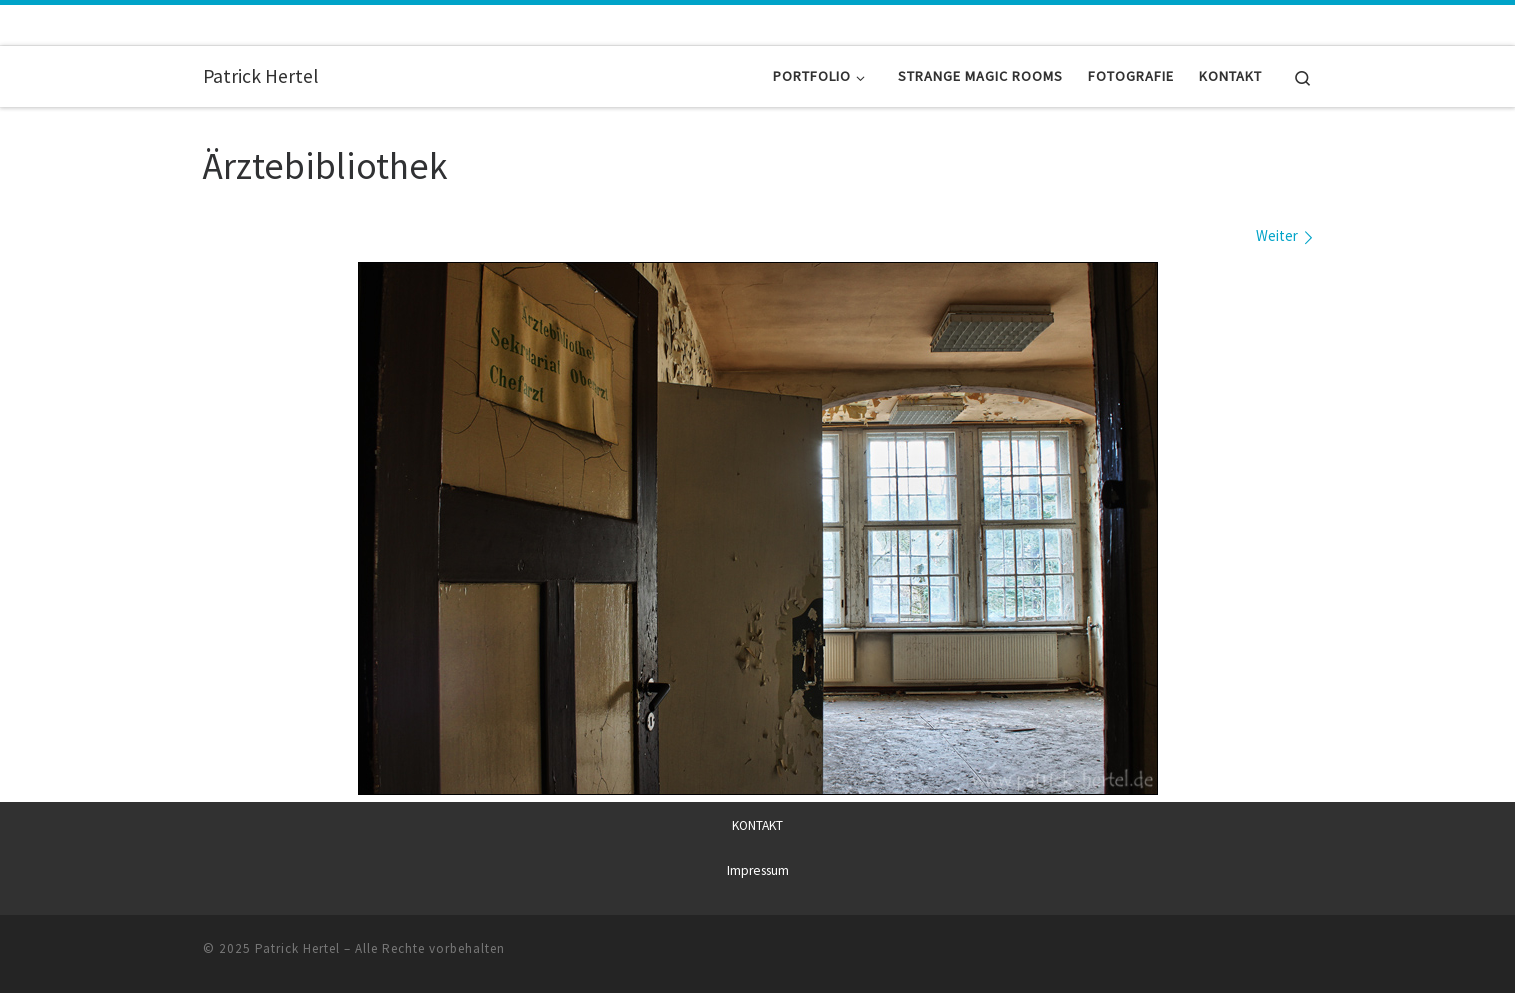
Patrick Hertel (297, 947)
